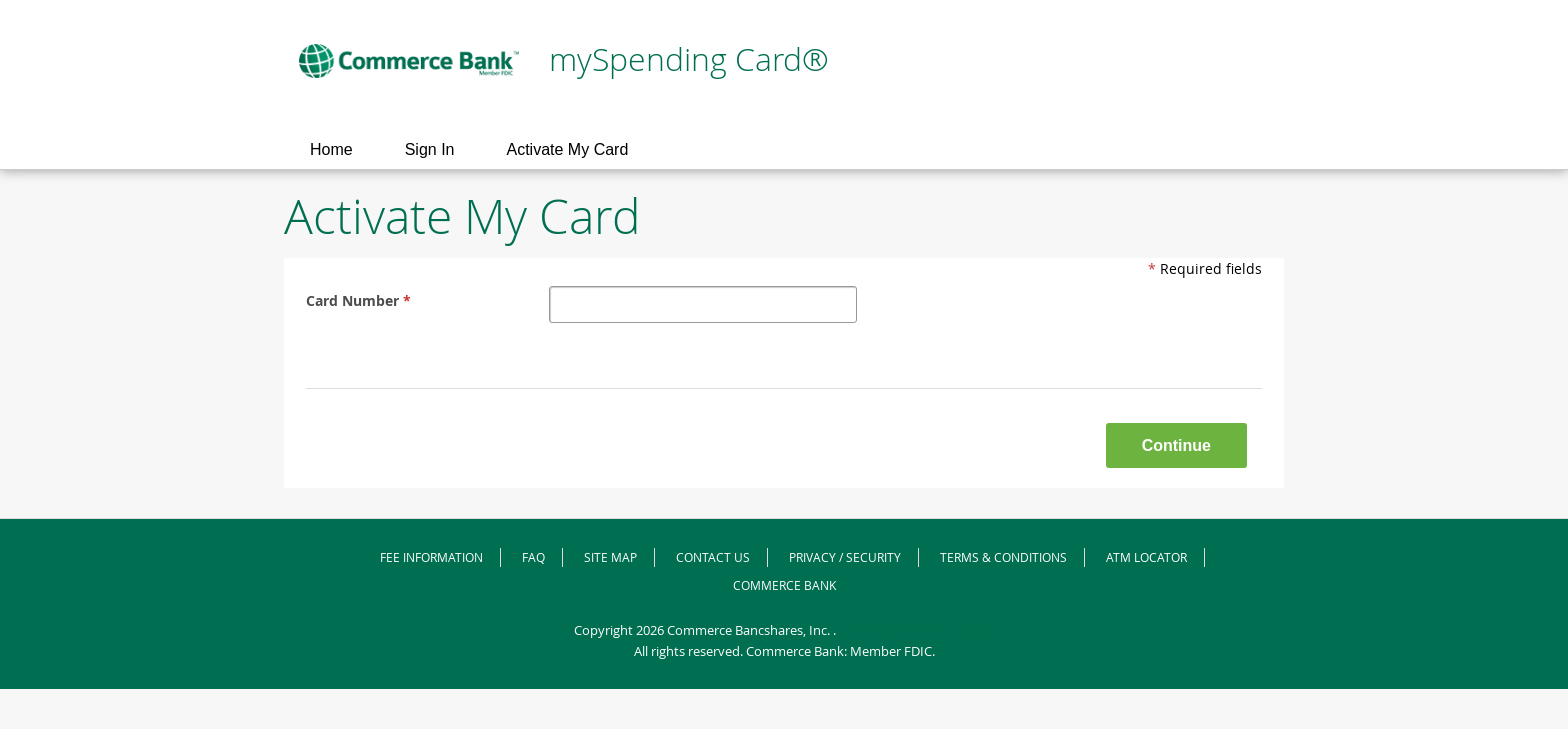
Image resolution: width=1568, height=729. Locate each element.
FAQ (533, 557)
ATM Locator (1146, 557)
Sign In (430, 149)
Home (331, 149)
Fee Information (431, 557)
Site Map (610, 557)
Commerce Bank (784, 585)
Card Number (360, 300)
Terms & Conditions (1003, 557)
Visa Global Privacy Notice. (917, 630)
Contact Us (713, 557)
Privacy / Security (845, 557)
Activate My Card (568, 149)
